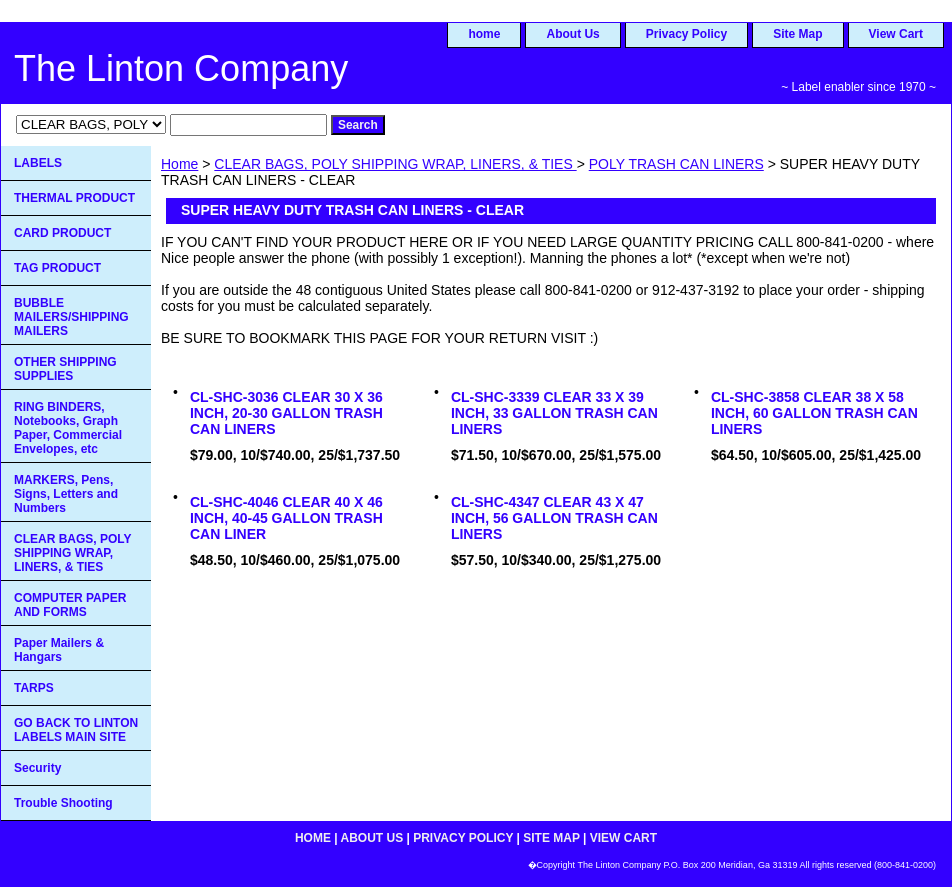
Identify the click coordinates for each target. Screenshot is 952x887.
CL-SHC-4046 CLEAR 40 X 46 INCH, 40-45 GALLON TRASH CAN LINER (286, 518)
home (484, 34)
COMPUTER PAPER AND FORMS (70, 605)
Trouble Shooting (63, 803)
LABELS (38, 163)
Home (179, 164)
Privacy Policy (686, 34)
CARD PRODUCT (62, 233)
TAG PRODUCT (57, 268)
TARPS (34, 688)
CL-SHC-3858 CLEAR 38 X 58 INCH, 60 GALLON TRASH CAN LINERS (814, 413)
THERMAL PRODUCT (74, 198)
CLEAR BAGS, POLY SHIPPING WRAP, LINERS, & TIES (395, 164)
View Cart (896, 34)
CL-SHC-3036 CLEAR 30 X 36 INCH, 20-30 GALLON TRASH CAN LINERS (286, 413)
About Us (572, 34)
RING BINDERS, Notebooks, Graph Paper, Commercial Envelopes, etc (68, 428)
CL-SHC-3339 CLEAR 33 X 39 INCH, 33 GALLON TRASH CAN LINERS (554, 413)
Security (37, 768)
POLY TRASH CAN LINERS (676, 164)
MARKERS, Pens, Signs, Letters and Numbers (66, 494)
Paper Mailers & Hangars (59, 650)
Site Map (797, 34)
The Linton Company (181, 68)
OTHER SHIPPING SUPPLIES (65, 369)
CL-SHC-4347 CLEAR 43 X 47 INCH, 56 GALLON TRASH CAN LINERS (554, 518)
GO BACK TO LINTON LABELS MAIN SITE (76, 730)
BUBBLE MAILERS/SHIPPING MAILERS (71, 317)
